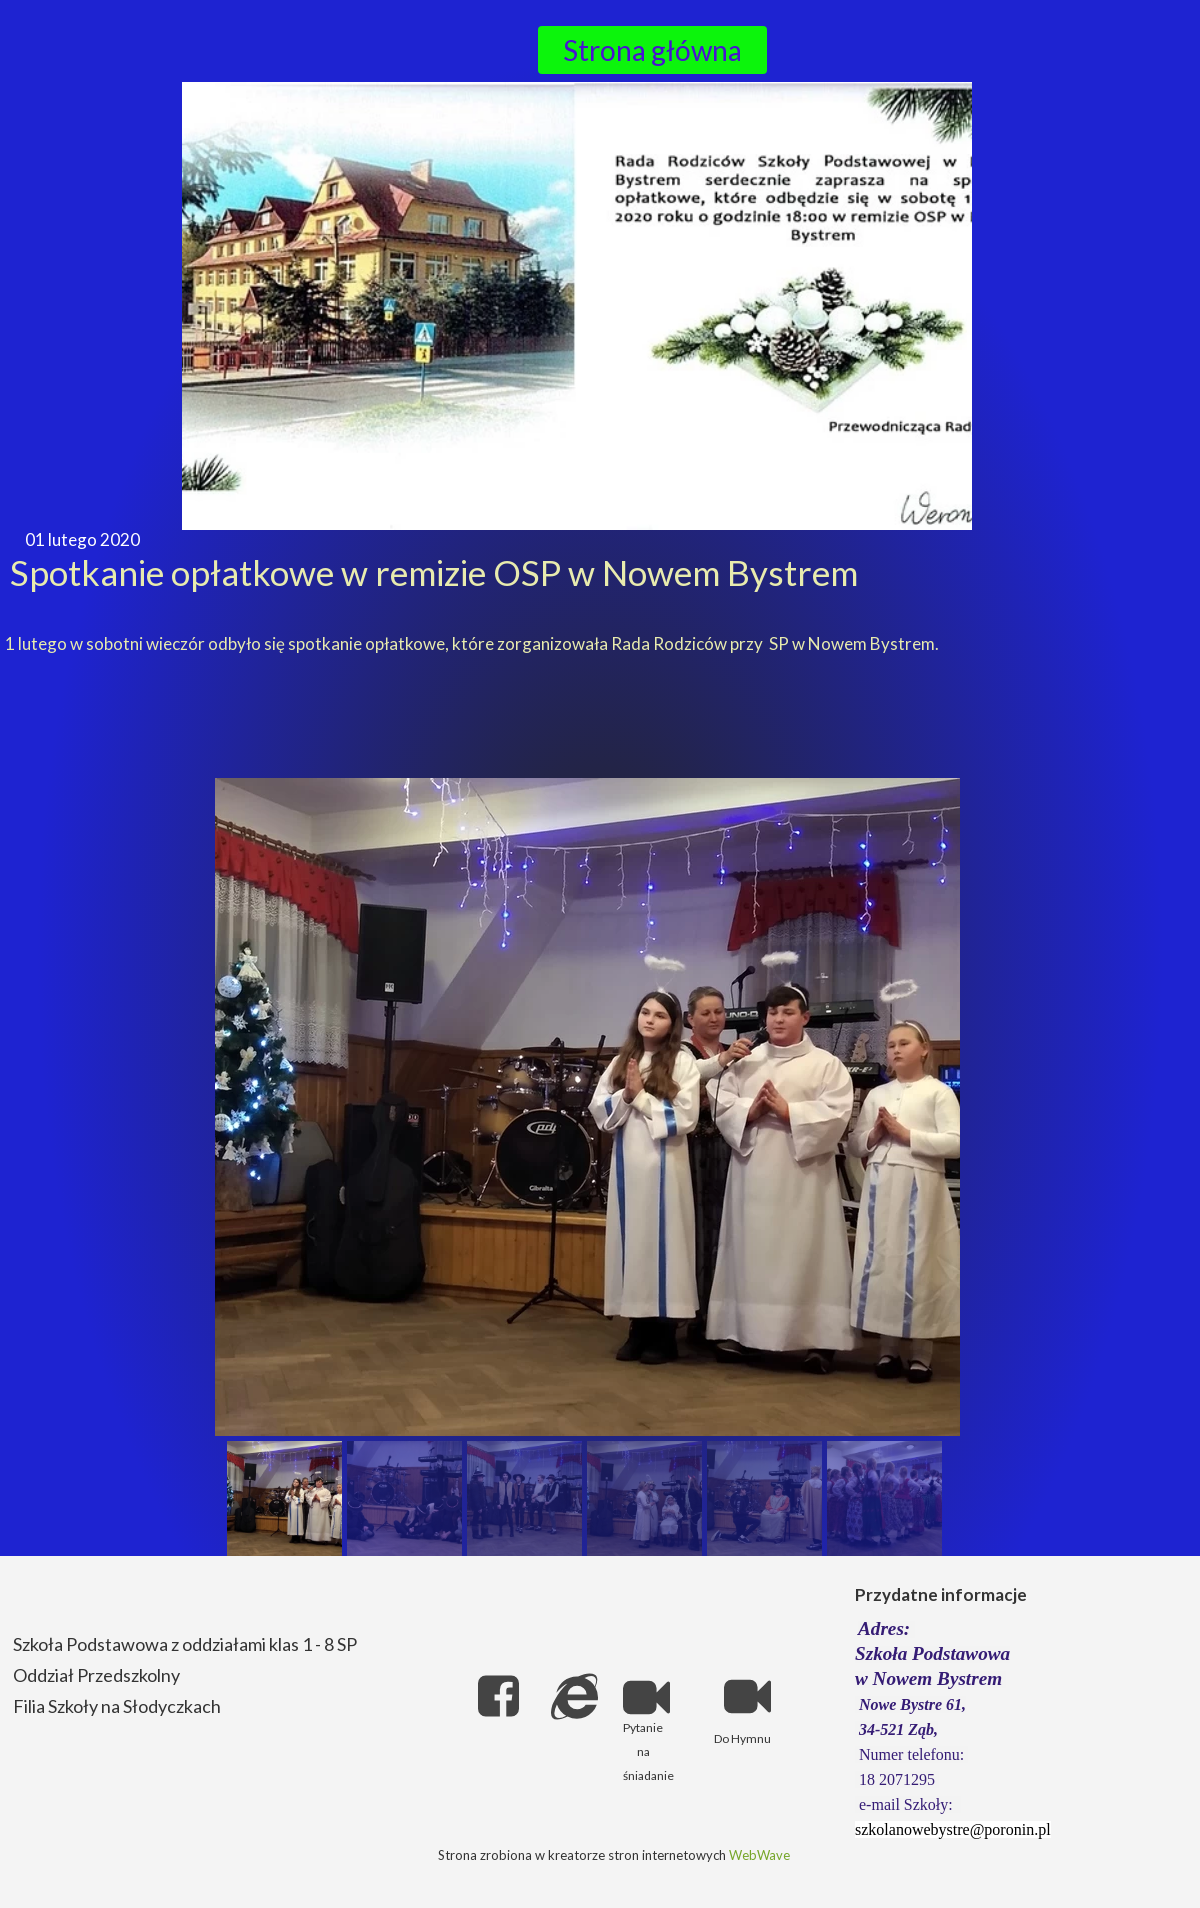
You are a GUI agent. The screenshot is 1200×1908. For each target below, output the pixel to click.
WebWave (759, 1855)
